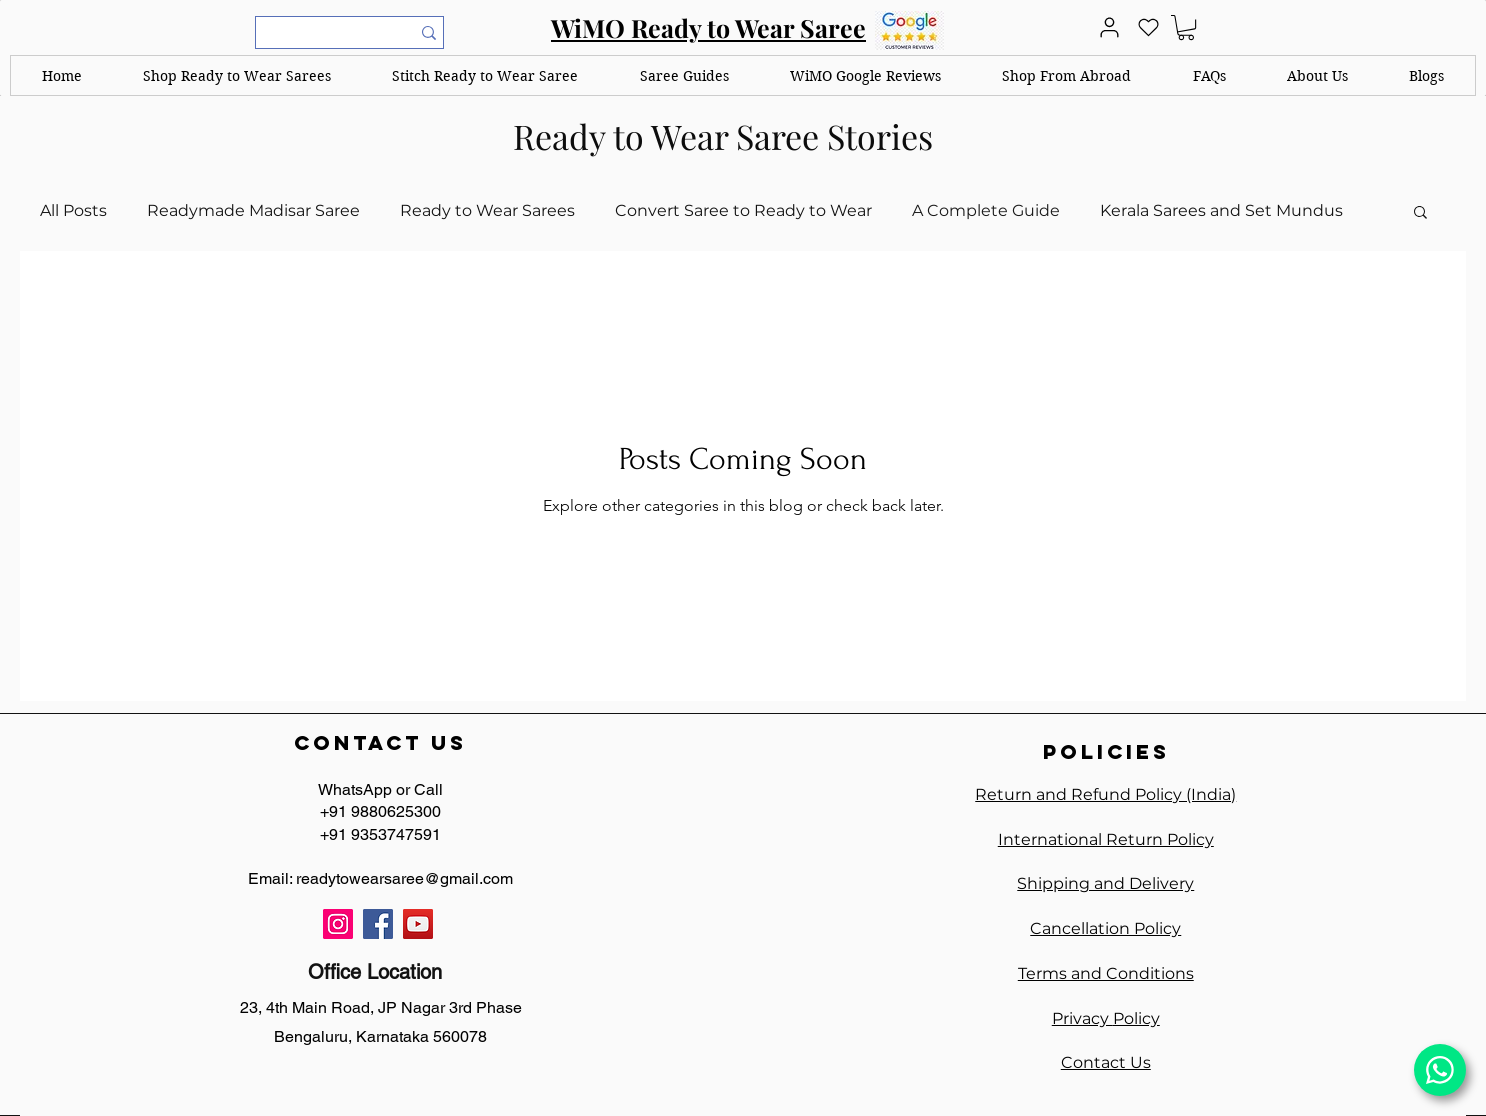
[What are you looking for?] (320, 33)
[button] (236, 75)
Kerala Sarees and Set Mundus (1221, 210)
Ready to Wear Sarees (487, 210)
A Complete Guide (986, 210)
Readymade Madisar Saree (253, 210)
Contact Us (1106, 1062)
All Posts (73, 210)
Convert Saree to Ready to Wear (743, 210)
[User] (1109, 27)
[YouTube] (418, 924)
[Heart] (1148, 27)
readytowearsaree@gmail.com (404, 878)
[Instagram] (338, 924)
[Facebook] (378, 924)
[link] (1186, 27)
